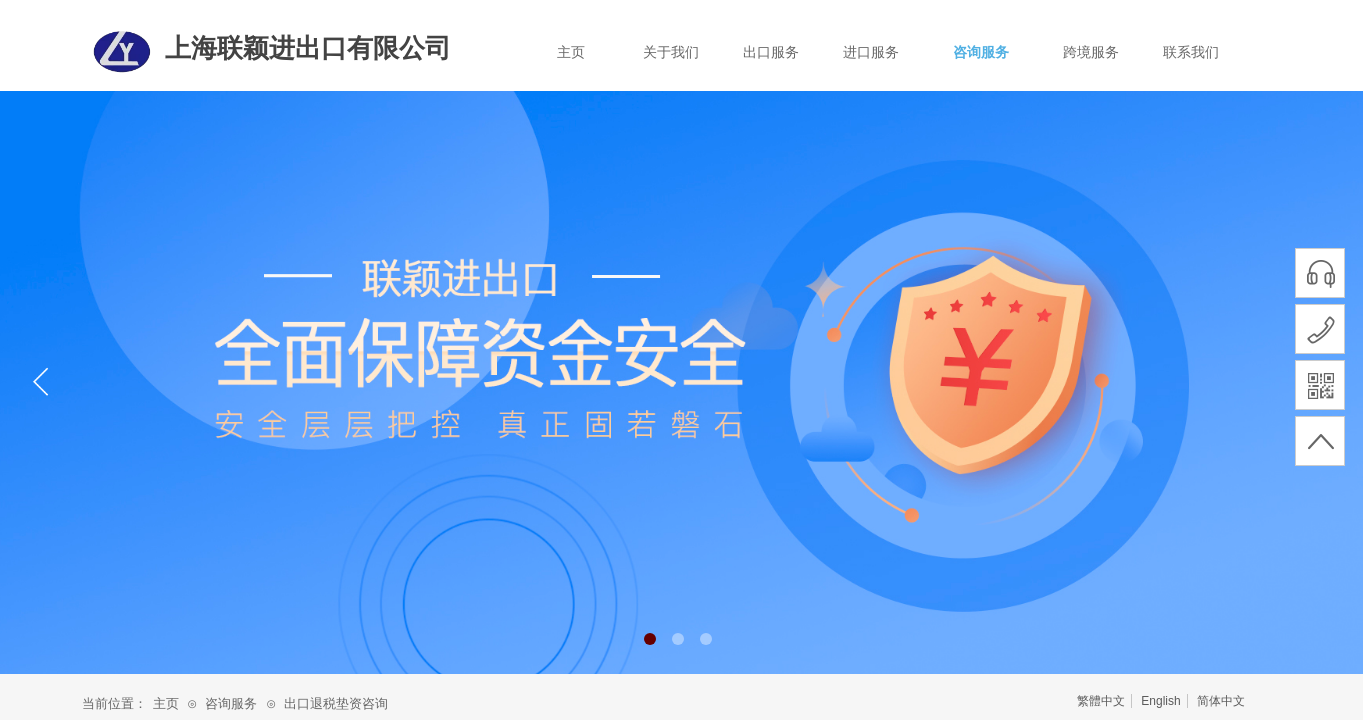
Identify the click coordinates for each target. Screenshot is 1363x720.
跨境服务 (1091, 52)
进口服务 (871, 52)
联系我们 (1191, 52)
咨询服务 (981, 52)
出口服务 (771, 52)
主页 (571, 52)
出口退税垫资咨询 (336, 703)
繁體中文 (1101, 701)
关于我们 (671, 52)
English (1160, 701)
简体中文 (1221, 701)
